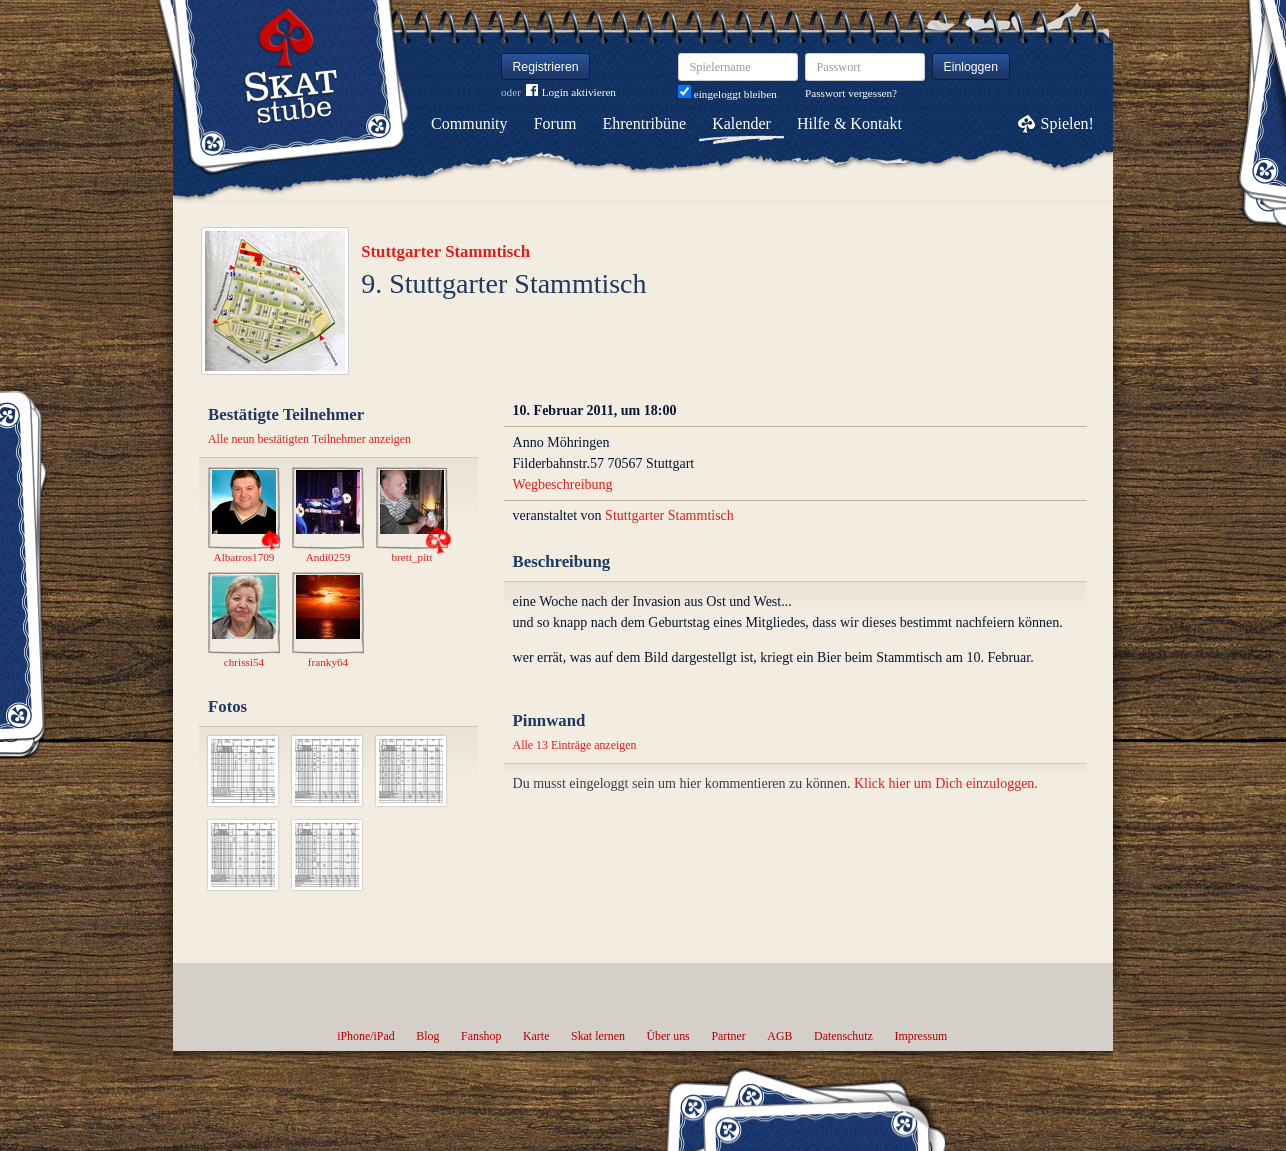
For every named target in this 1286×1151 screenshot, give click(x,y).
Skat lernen (598, 1036)
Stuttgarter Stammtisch (445, 251)
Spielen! (1067, 123)
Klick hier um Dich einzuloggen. (946, 783)
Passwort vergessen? (851, 93)
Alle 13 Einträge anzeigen (575, 745)
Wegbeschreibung (563, 484)
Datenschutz (843, 1036)
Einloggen (971, 67)
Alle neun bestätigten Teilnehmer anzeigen (309, 439)
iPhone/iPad (365, 1036)
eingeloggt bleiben (727, 94)
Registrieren (546, 67)
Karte (536, 1036)
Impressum (920, 1036)
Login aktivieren (571, 92)
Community (469, 123)
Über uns (667, 1036)
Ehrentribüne (645, 123)
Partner (728, 1036)
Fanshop (481, 1036)
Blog (427, 1036)
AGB (779, 1036)
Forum (555, 123)
